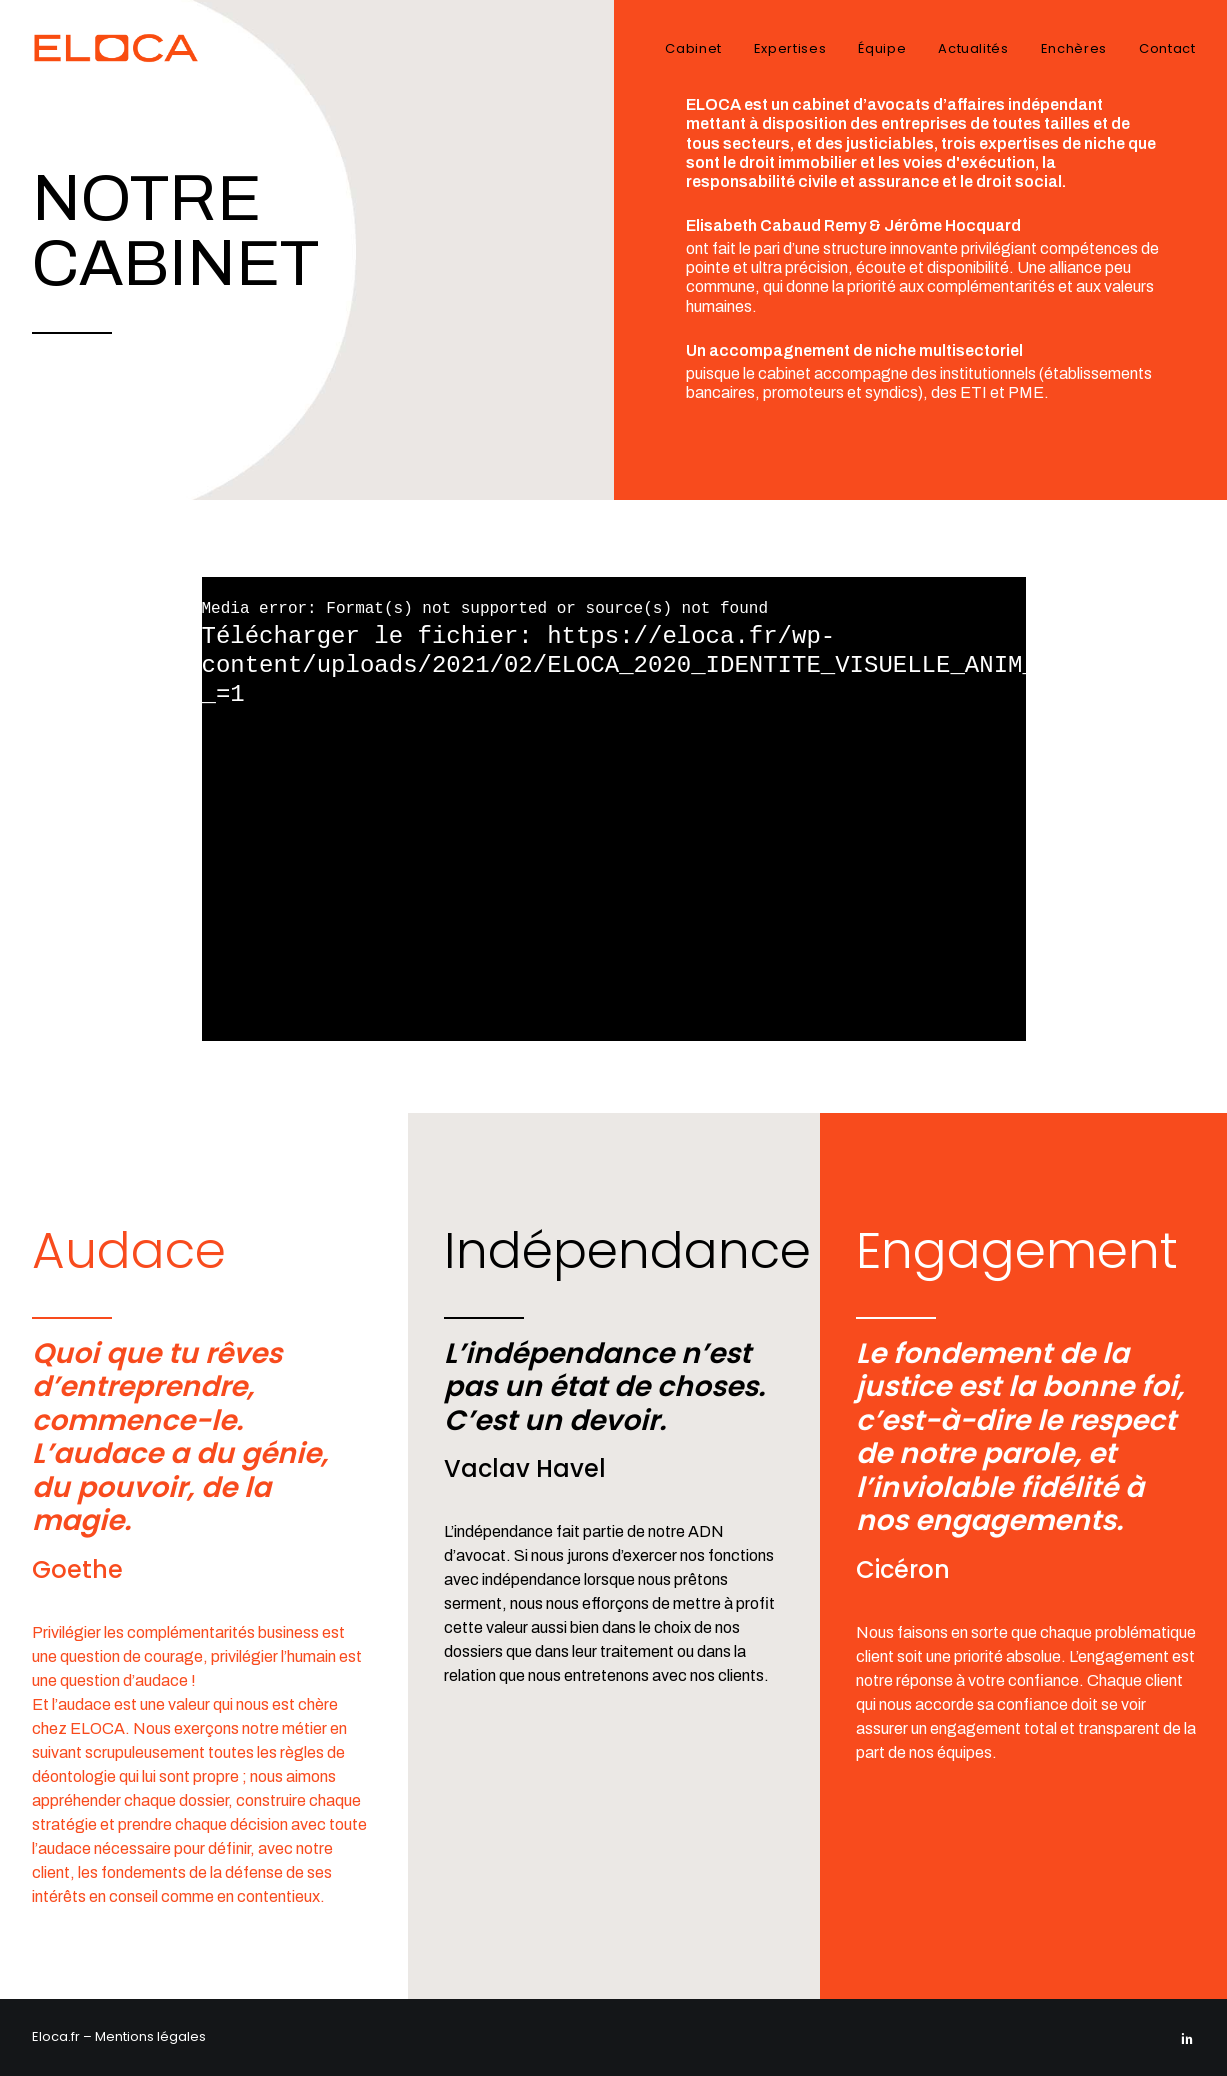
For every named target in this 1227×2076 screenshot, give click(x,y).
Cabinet (693, 48)
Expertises (790, 48)
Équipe (882, 48)
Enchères (1074, 48)
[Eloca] (125, 48)
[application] (614, 809)
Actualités (973, 48)
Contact (1167, 48)
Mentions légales (150, 2036)
